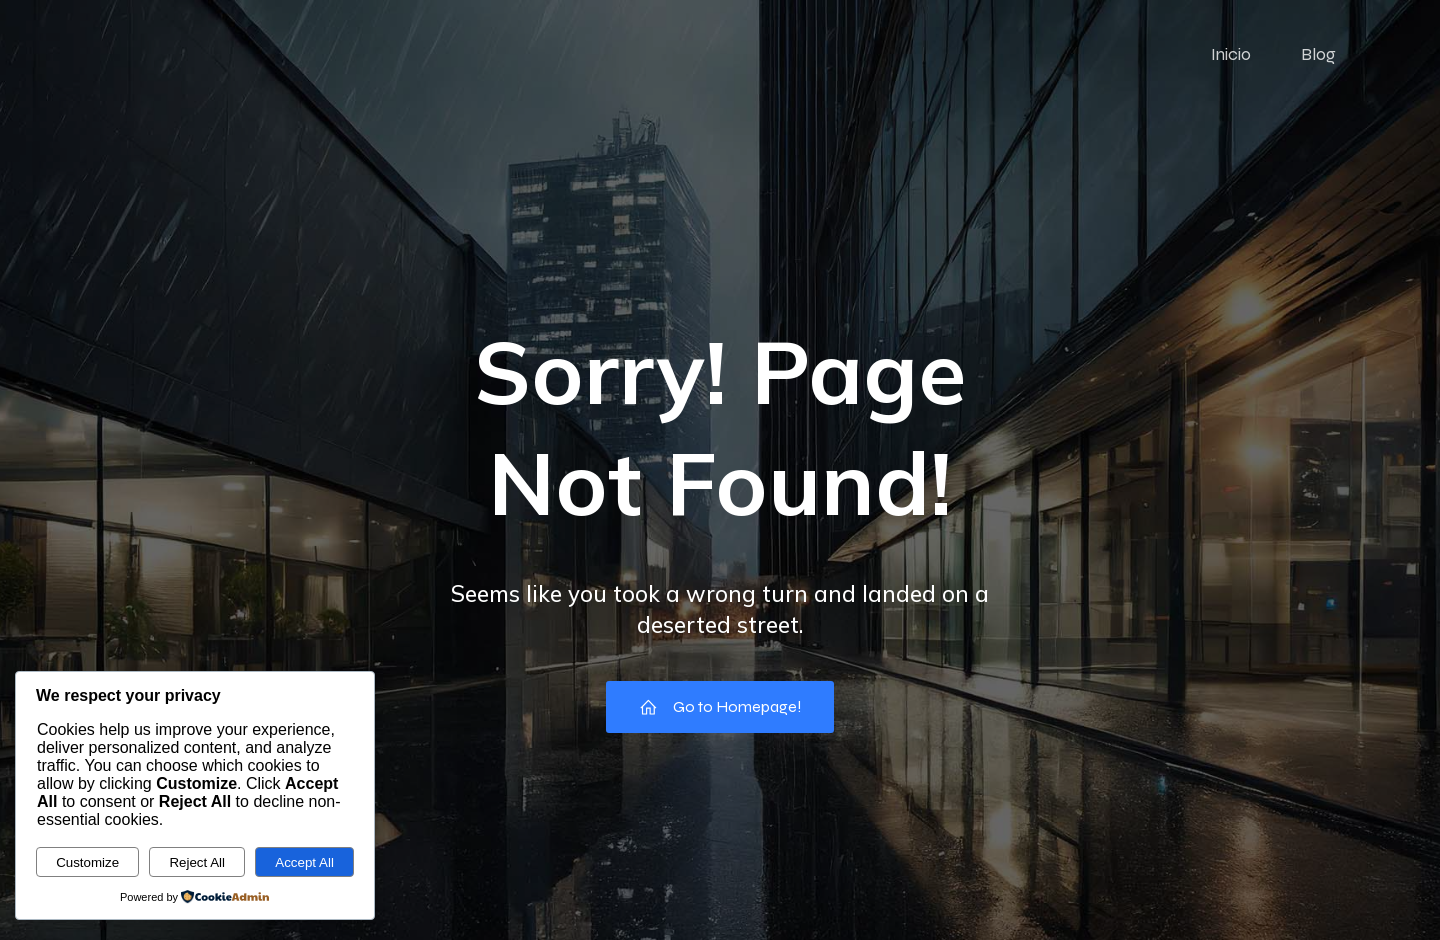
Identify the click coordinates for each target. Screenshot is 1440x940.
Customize (87, 862)
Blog (1318, 55)
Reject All (197, 862)
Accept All (304, 862)
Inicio (1231, 55)
